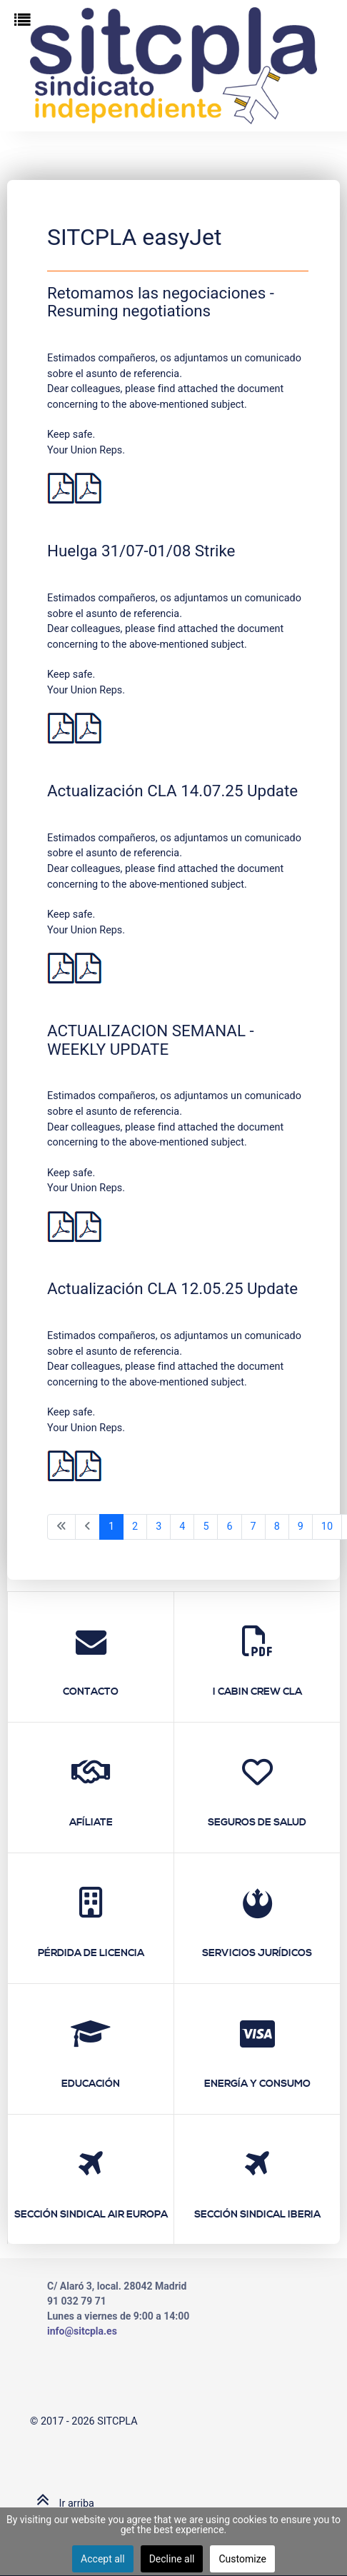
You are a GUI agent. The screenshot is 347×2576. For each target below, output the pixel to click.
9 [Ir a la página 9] (300, 1526)
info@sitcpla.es (82, 2331)
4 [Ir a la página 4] (182, 1526)
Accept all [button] (103, 2559)
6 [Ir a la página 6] (229, 1526)
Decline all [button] (172, 2559)
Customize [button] (242, 2559)
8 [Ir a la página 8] (277, 1526)
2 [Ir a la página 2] (135, 1526)
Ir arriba (62, 2503)
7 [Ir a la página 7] (253, 1526)
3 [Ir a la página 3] (158, 1526)
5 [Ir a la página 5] (205, 1526)
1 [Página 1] (111, 1526)
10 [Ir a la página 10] (327, 1526)
